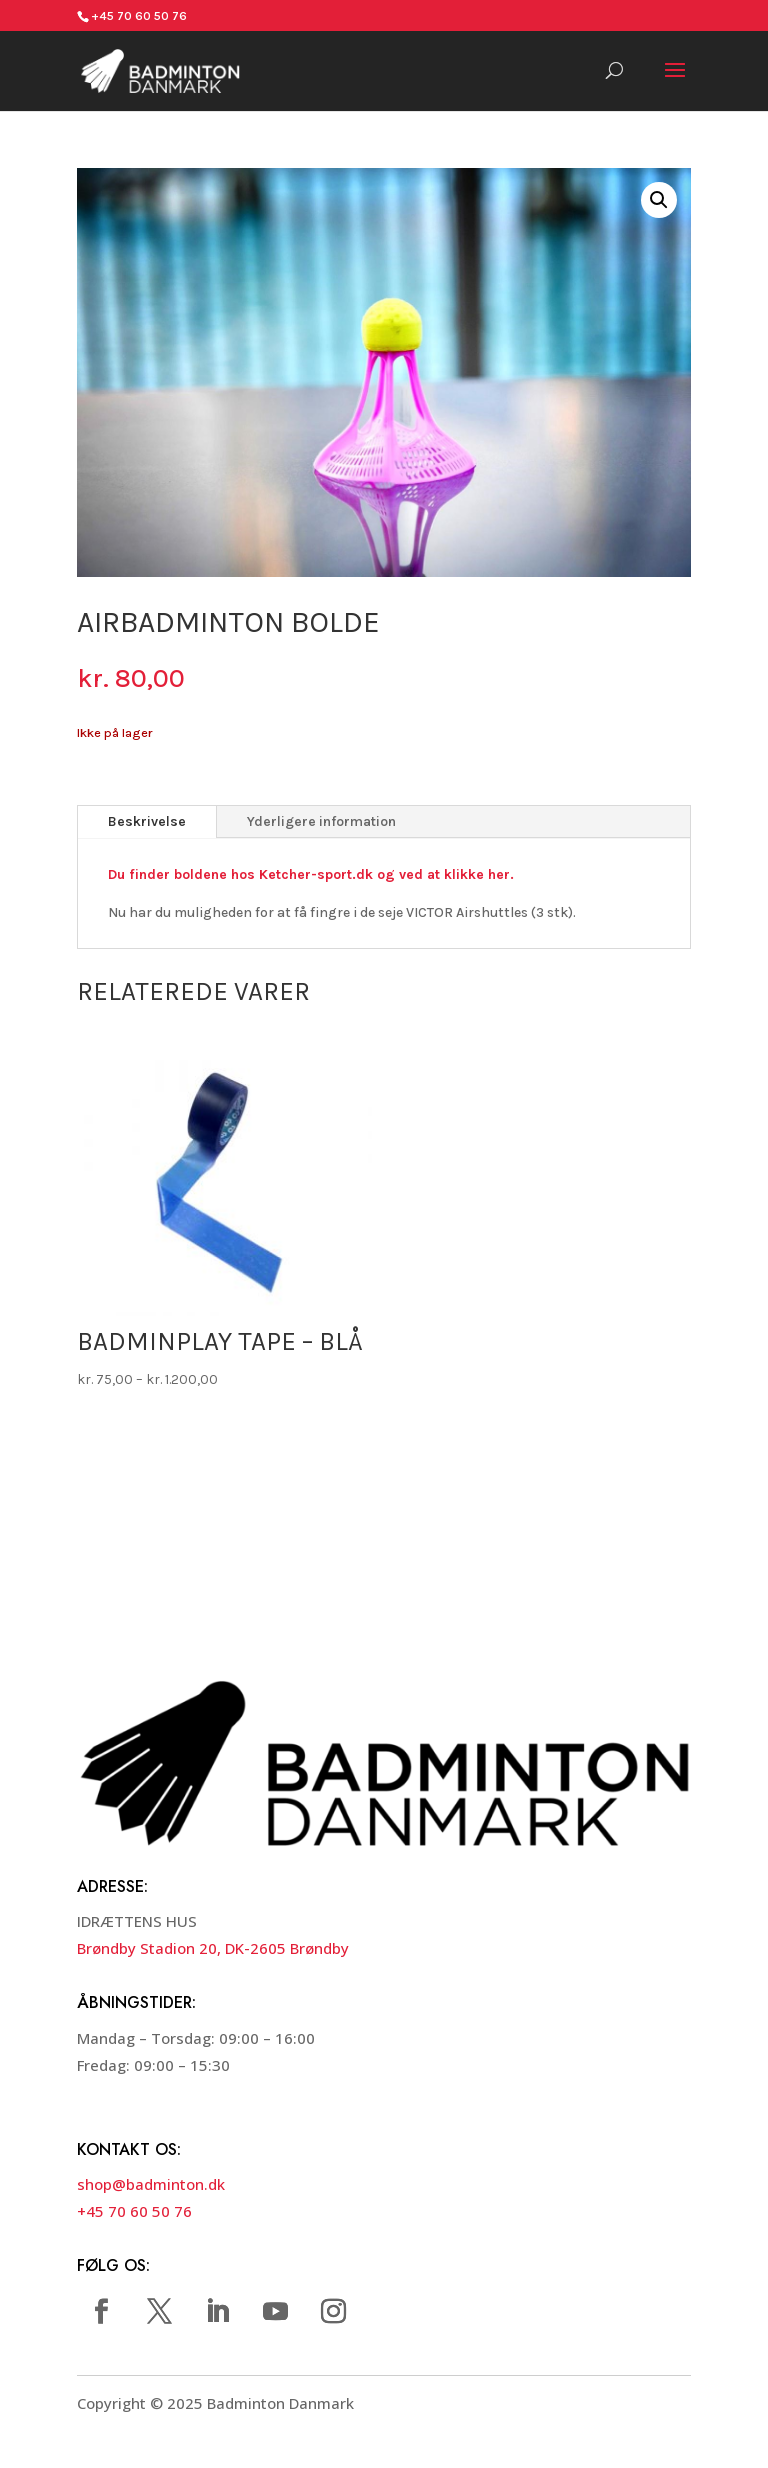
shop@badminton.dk (151, 2184)
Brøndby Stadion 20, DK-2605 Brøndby (213, 1948)
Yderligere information (321, 821)
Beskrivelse (147, 821)
